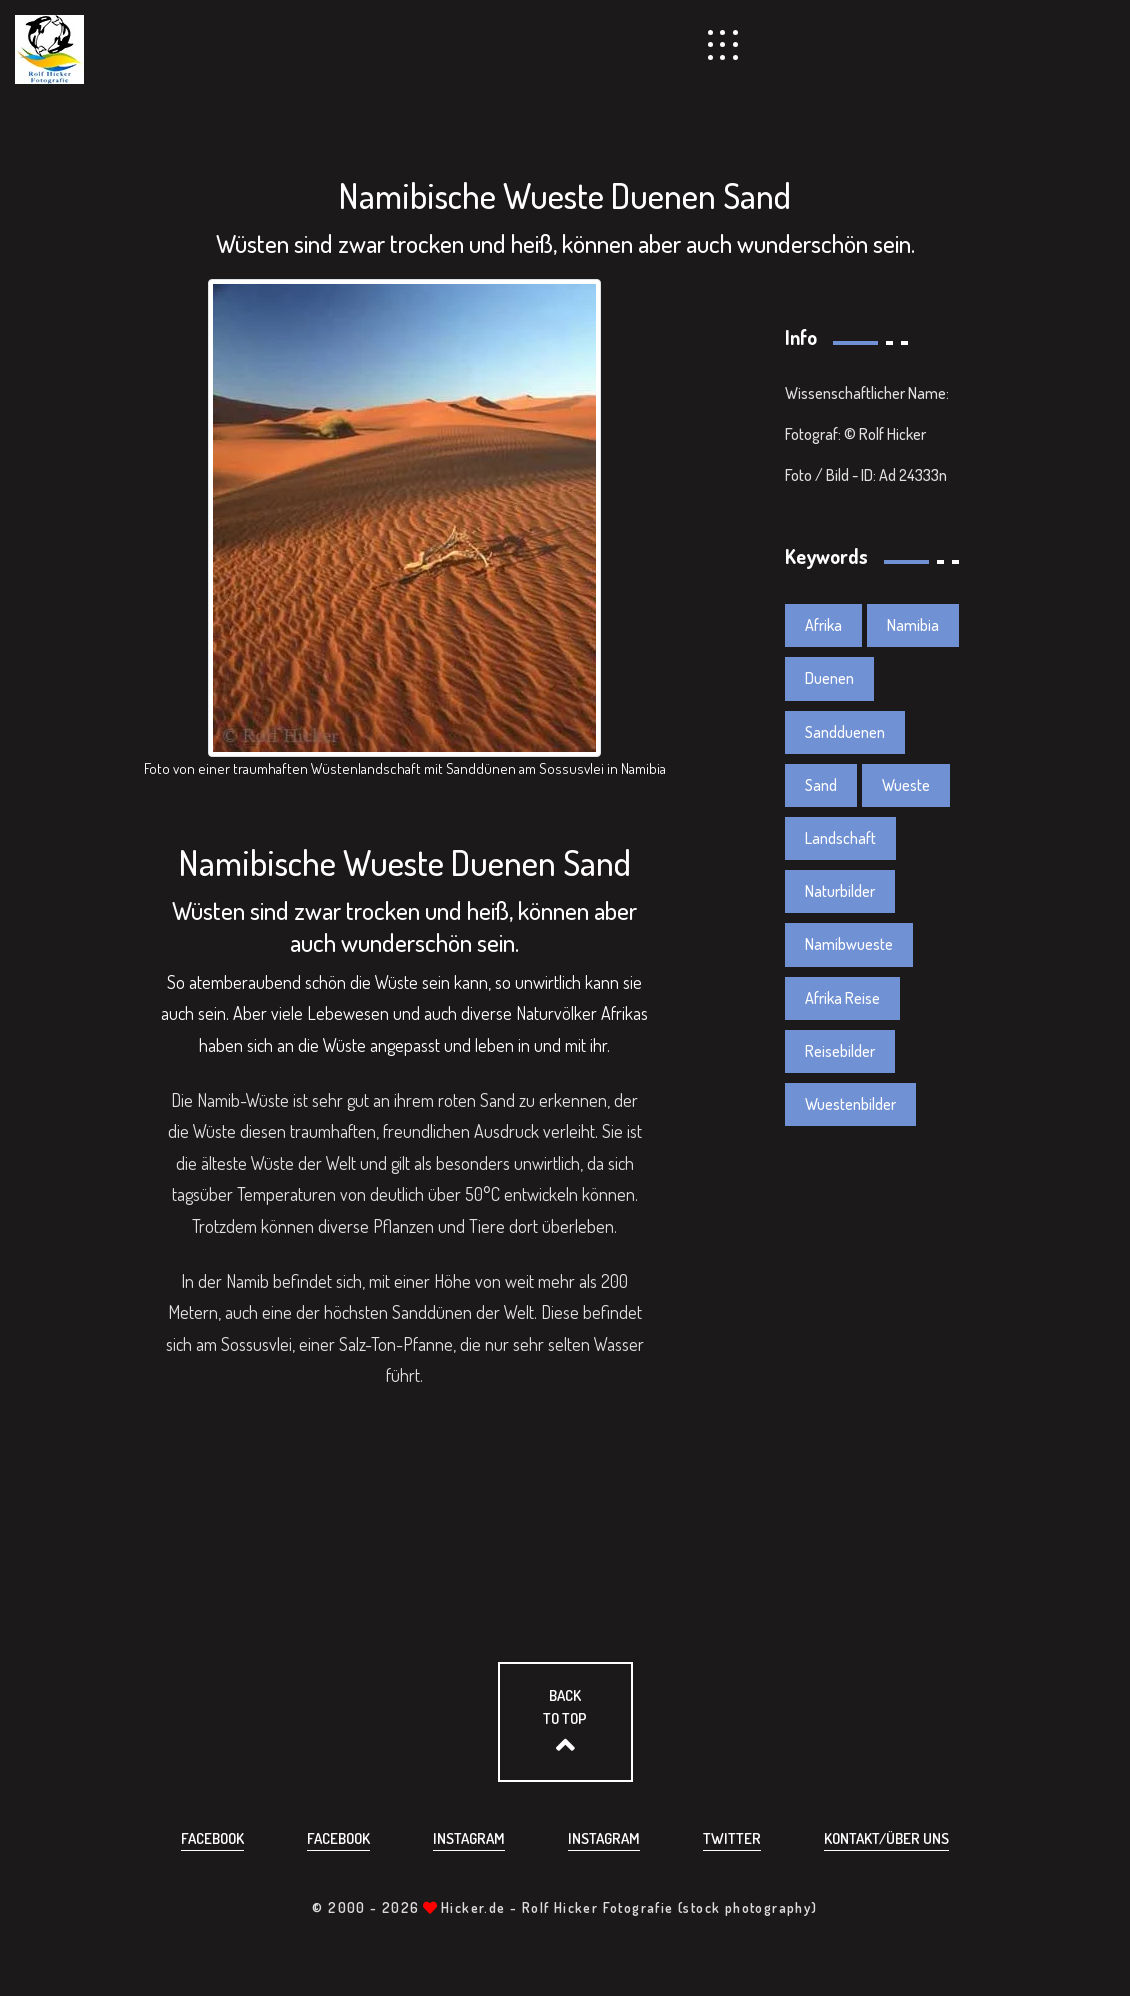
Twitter (732, 1838)
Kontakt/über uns (886, 1838)
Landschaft (840, 838)
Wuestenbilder (850, 1104)
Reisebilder (840, 1051)
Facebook (212, 1838)
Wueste (906, 785)
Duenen (829, 678)
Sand (821, 785)
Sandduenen (845, 732)
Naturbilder (840, 891)
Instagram (469, 1838)
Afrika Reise (842, 998)
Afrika (823, 625)
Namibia (913, 625)
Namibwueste (849, 944)
